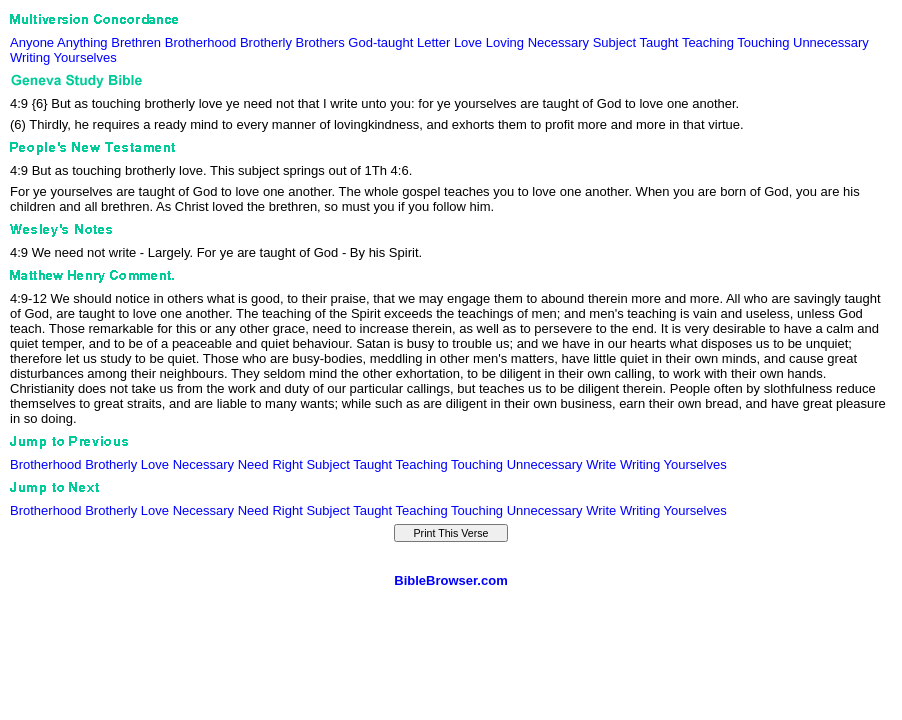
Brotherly (266, 42)
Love (468, 42)
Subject (614, 42)
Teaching (708, 42)
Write (601, 464)
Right (287, 464)
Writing (30, 57)
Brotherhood (201, 42)
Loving (505, 42)
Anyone (32, 42)
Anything (82, 42)
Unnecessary (831, 42)
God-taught (380, 42)
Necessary (558, 42)
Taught (658, 42)
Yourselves (85, 57)
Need (253, 464)
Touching (763, 42)
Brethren (136, 42)
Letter (433, 42)
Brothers (320, 42)
